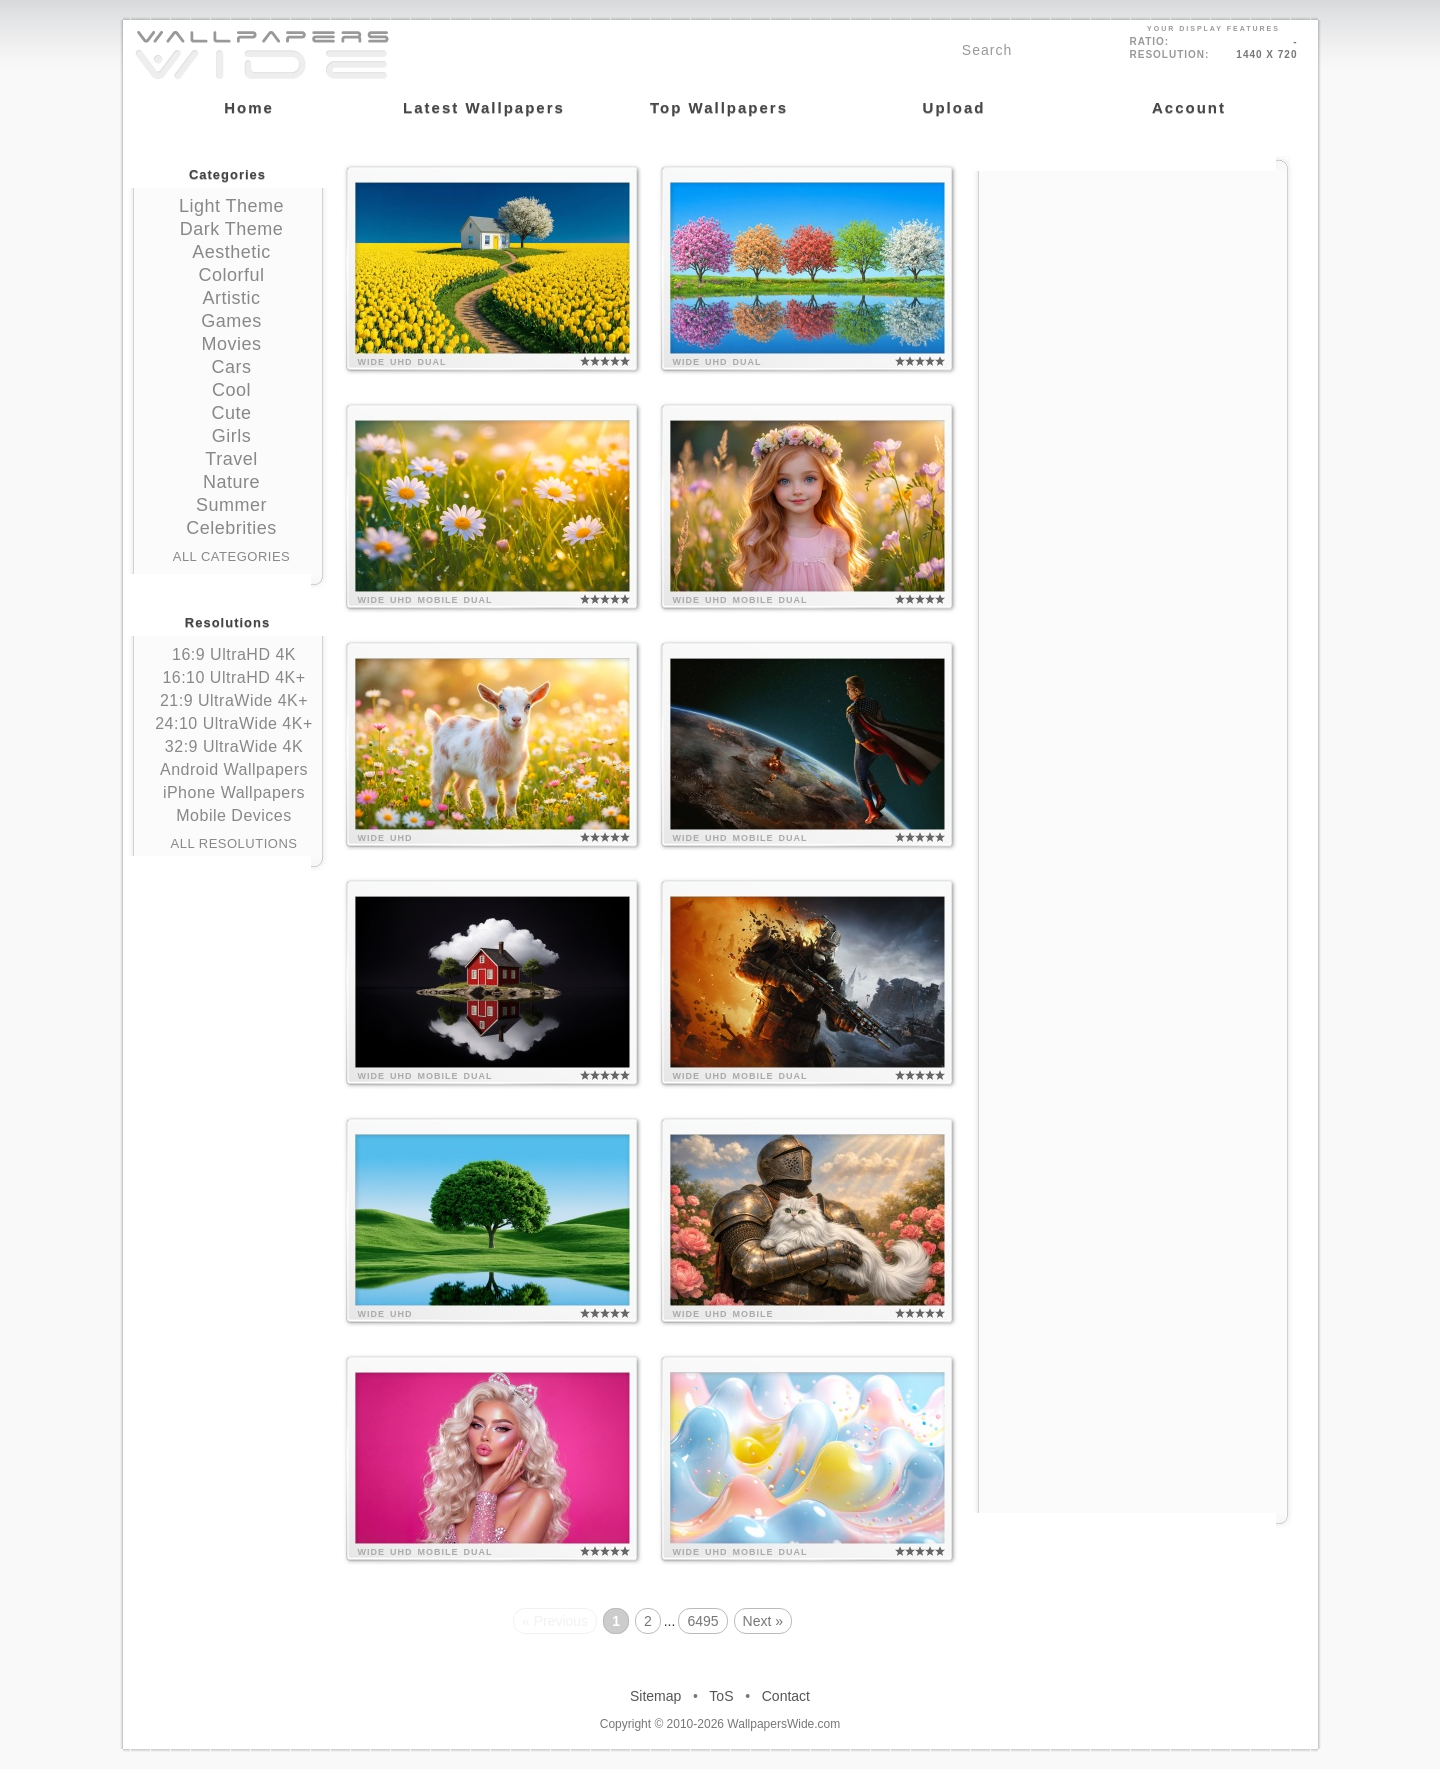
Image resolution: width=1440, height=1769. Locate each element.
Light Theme (231, 206)
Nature (231, 482)
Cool (231, 390)
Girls (232, 436)
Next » (763, 1621)
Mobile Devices (233, 815)
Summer (231, 505)
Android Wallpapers (234, 769)
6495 (702, 1621)
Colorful (231, 275)
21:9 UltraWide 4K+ (234, 700)
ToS (721, 1696)
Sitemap (655, 1696)
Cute (231, 413)
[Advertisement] (1133, 297)
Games (231, 321)
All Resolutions (234, 843)
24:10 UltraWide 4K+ (234, 723)
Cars (231, 367)
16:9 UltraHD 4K (234, 654)
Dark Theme (232, 229)
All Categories (232, 556)
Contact (786, 1696)
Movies (231, 344)
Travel (231, 459)
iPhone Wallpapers (234, 792)
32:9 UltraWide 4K (234, 746)
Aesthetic (231, 252)
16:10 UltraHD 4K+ (233, 677)
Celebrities (231, 528)
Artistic (232, 298)
